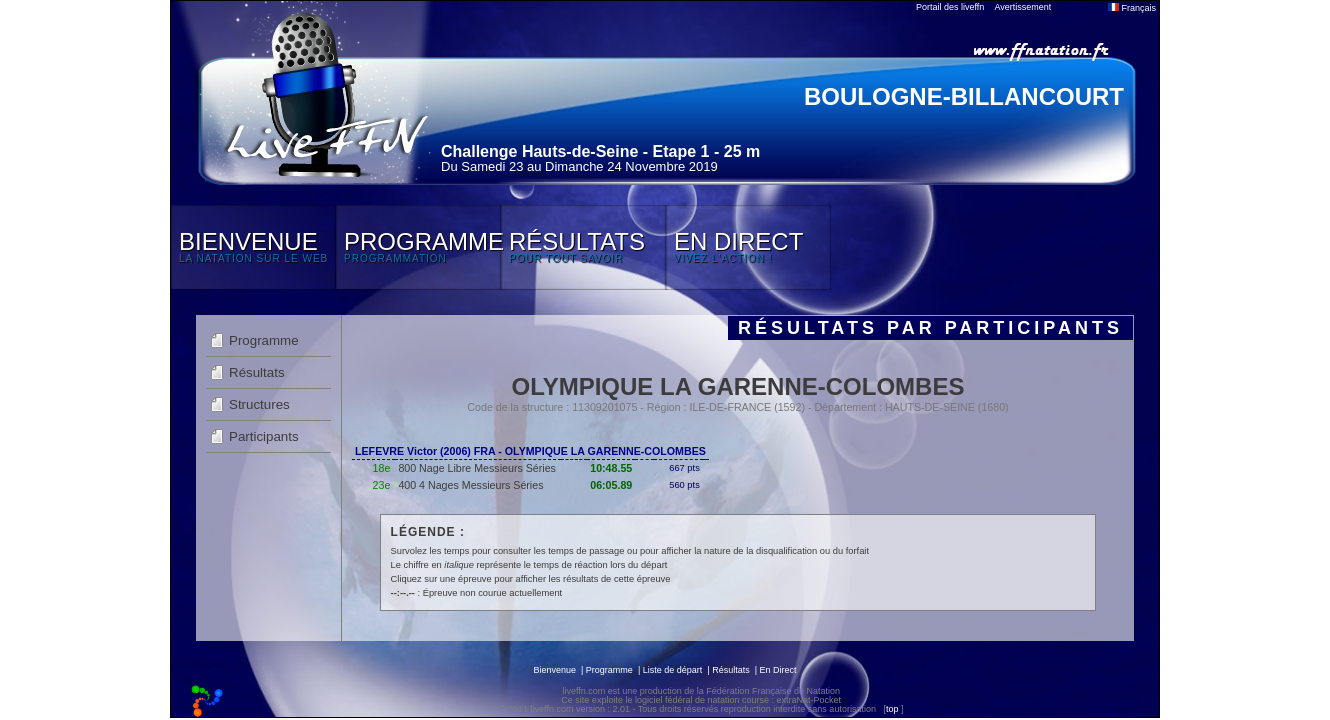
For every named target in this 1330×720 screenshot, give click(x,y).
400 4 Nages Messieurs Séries (470, 485)
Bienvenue (554, 670)
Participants (264, 436)
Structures (259, 404)
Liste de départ (673, 670)
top (892, 709)
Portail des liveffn (950, 7)
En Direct (778, 670)
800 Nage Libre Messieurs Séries (477, 468)
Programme (264, 340)
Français (1132, 8)
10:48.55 (611, 468)
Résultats (257, 372)
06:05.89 (611, 485)
